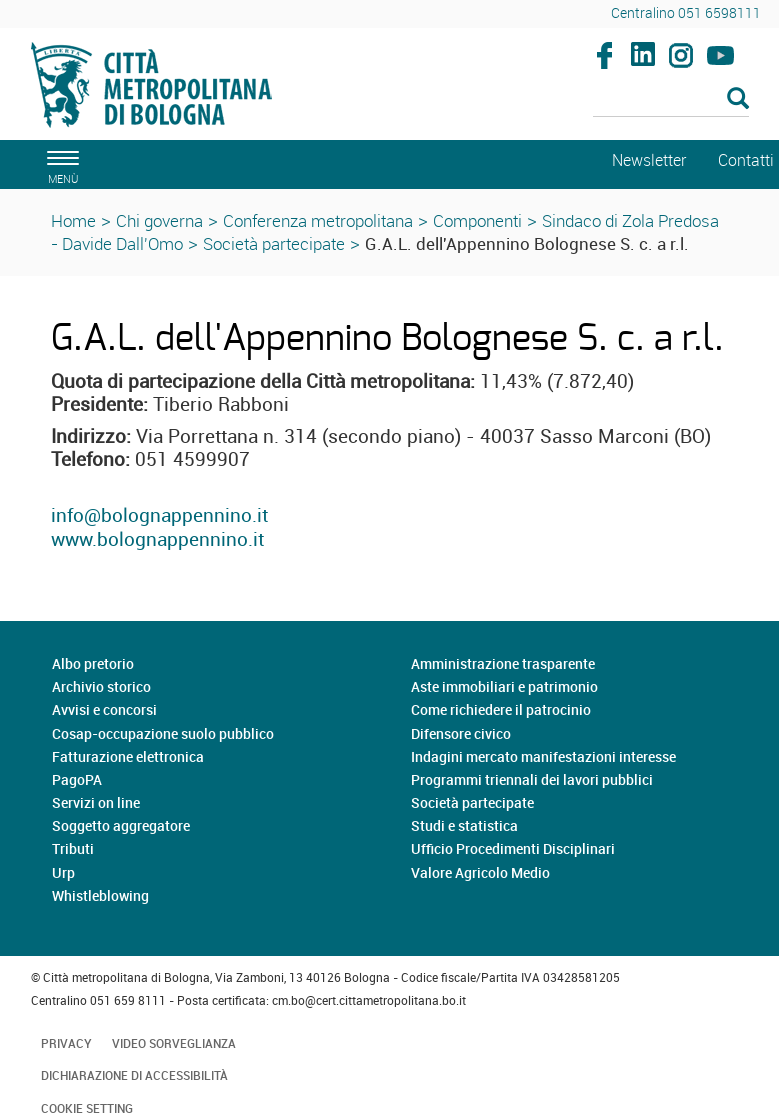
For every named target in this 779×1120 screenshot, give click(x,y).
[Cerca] (671, 100)
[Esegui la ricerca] (738, 99)
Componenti (477, 220)
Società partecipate (274, 243)
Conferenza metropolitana (318, 220)
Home (73, 220)
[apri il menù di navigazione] (60, 164)
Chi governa (159, 220)
